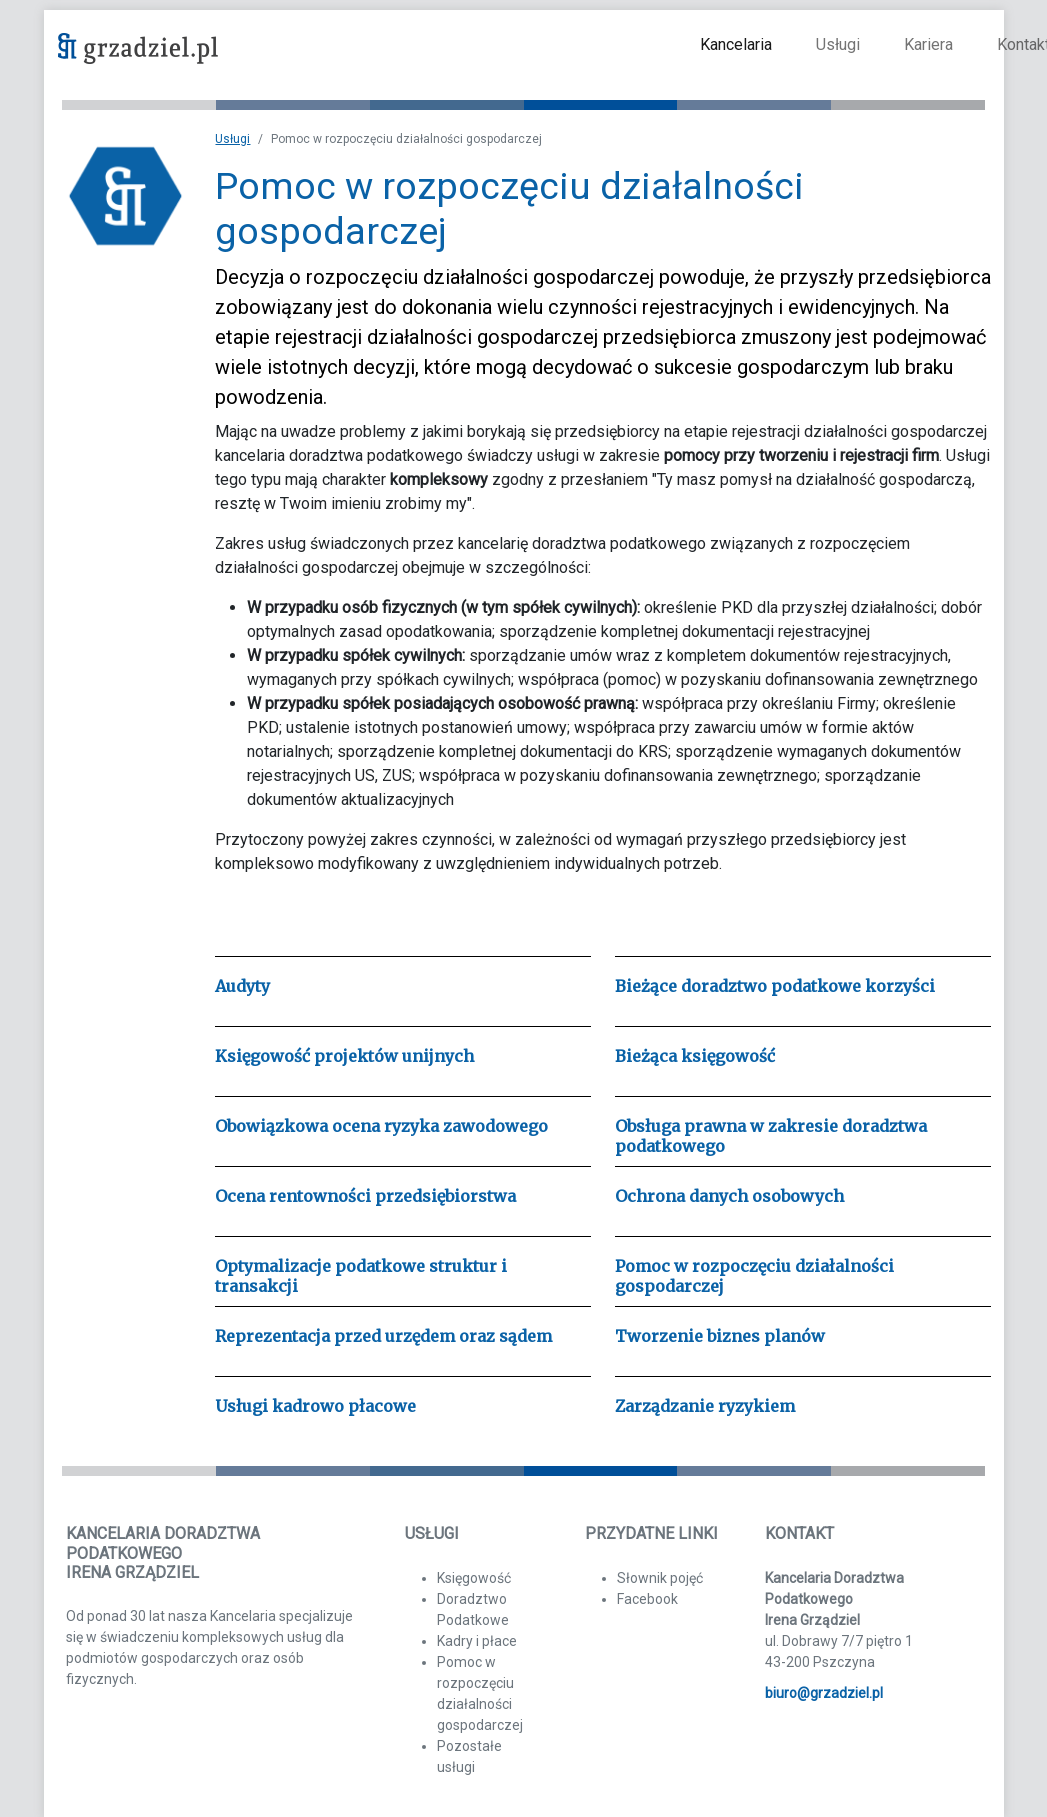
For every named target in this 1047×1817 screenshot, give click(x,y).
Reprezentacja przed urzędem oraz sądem (383, 1336)
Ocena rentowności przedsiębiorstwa (365, 1196)
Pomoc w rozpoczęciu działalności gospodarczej (754, 1275)
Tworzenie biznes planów (720, 1336)
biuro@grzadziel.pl (824, 1693)
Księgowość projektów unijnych (344, 1056)
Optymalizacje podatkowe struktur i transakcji (361, 1275)
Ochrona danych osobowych (729, 1196)
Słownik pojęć (660, 1578)
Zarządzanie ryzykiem (705, 1406)
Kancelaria (736, 44)
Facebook (647, 1599)
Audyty (242, 986)
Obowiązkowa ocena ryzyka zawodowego (381, 1126)
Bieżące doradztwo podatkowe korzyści (775, 986)
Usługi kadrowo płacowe (315, 1406)
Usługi (838, 44)
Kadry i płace (477, 1641)
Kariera (928, 44)
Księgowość (474, 1578)
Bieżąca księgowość (695, 1056)
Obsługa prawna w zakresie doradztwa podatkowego (771, 1135)
